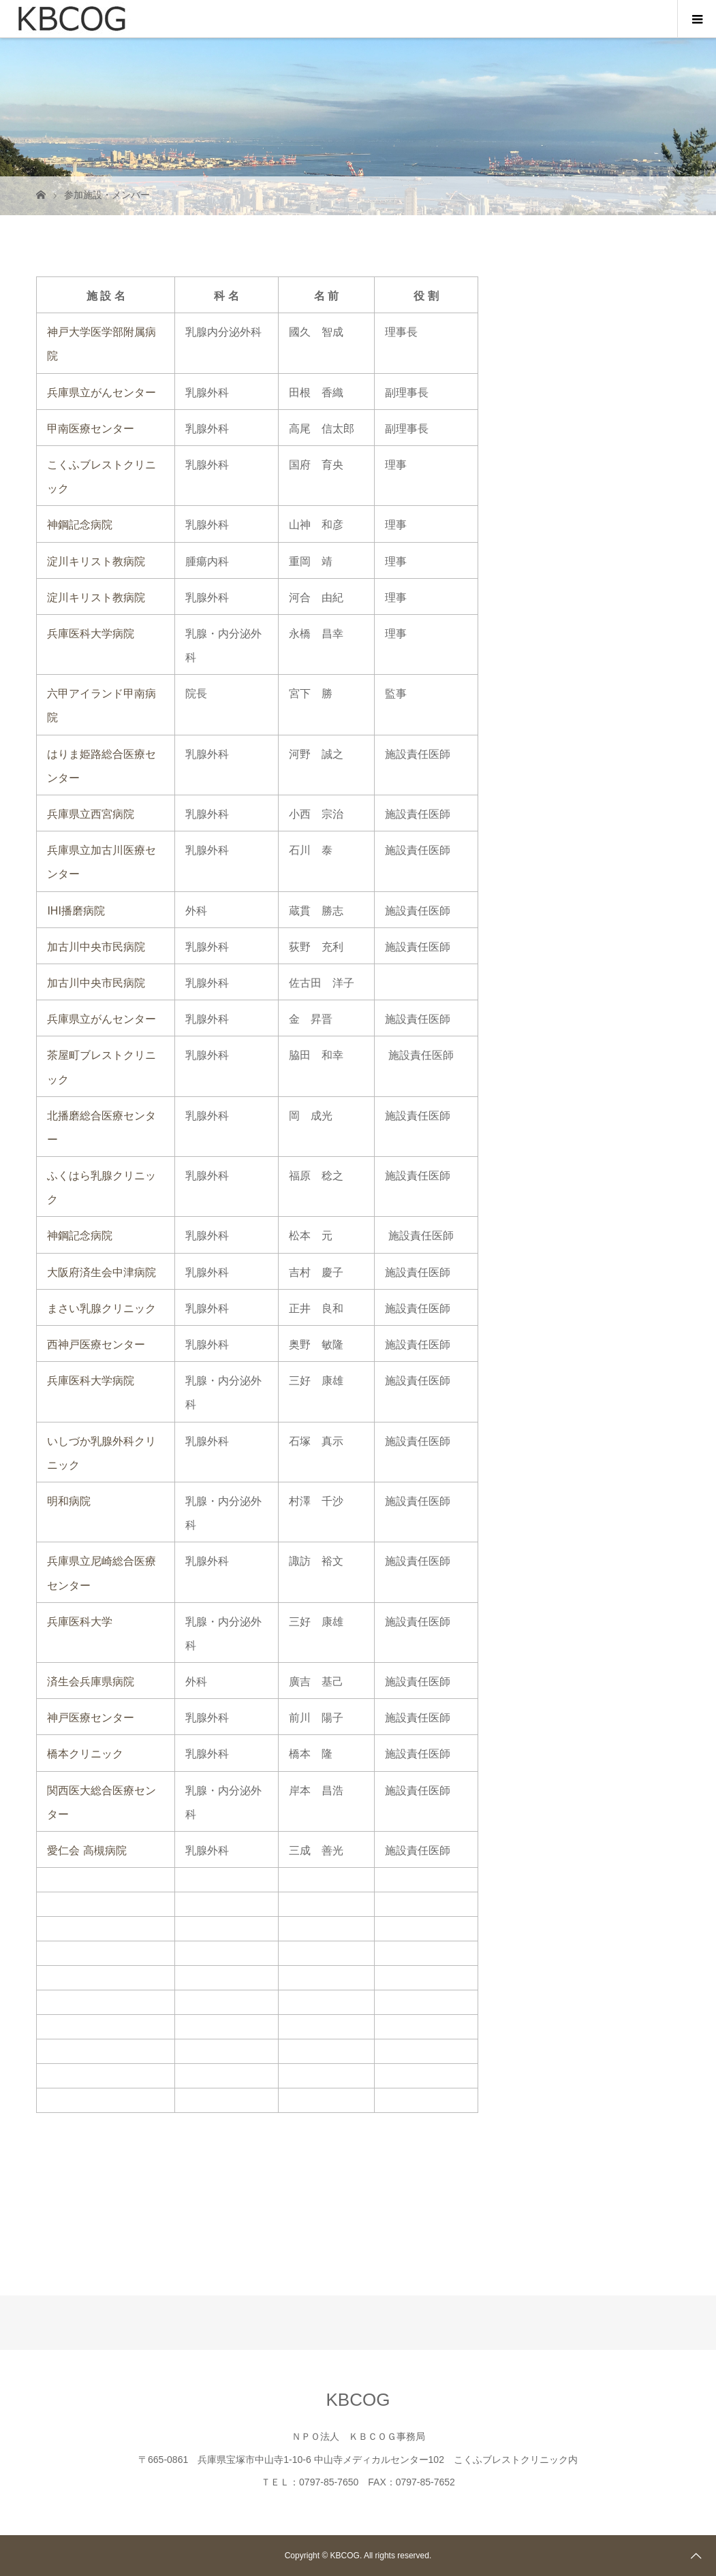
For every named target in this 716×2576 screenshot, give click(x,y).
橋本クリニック (85, 1754)
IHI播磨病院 (75, 911)
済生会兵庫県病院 (90, 1681)
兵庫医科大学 (79, 1621)
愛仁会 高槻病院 (86, 1850)
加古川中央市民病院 (96, 947)
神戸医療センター (90, 1717)
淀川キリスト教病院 (96, 561)
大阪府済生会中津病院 (101, 1272)
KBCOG (358, 2399)
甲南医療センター (90, 428)
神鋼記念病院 (79, 524)
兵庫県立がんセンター (101, 392)
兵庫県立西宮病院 (90, 814)
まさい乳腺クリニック (101, 1308)
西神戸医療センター (96, 1344)
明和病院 (69, 1501)
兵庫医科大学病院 (90, 633)
